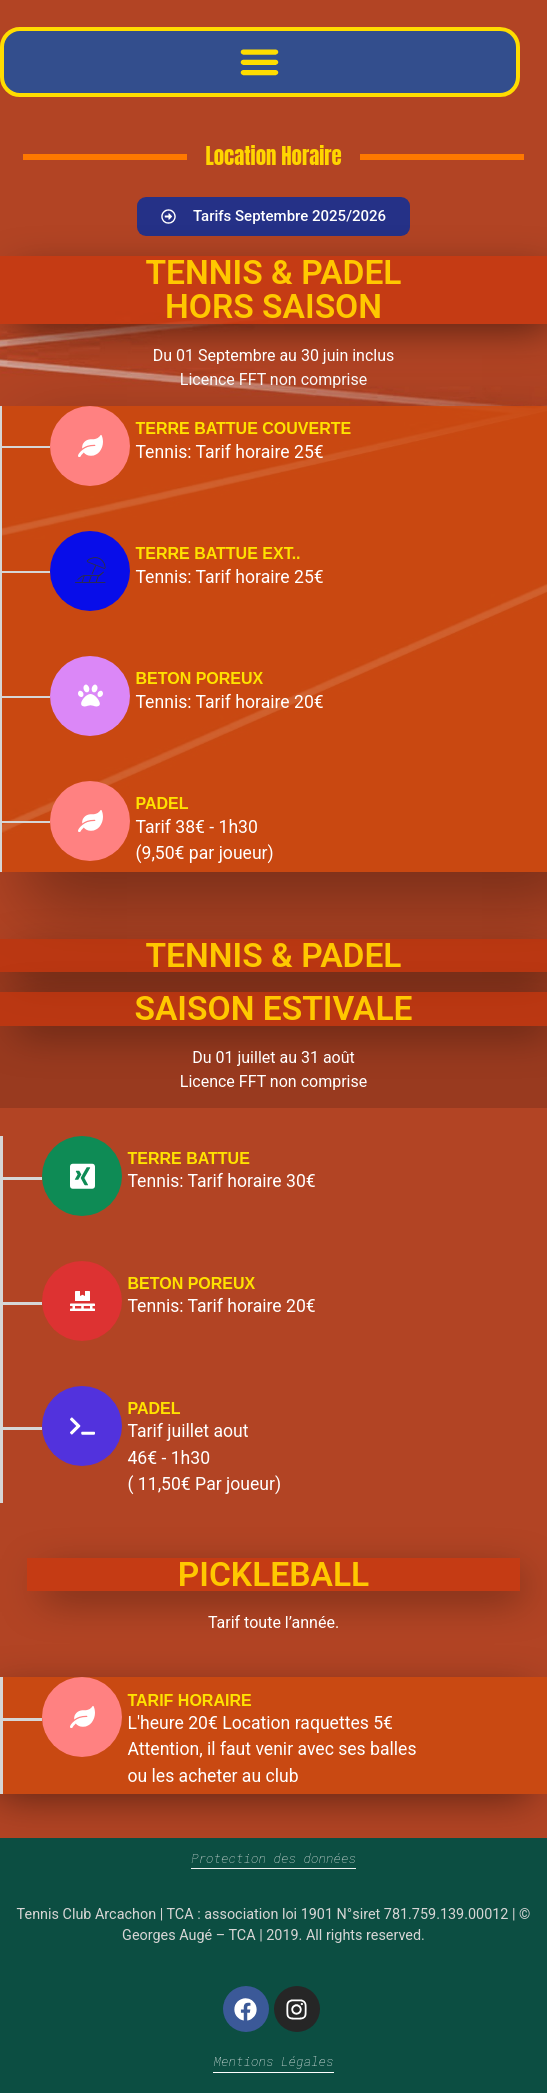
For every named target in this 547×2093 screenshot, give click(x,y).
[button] (260, 62)
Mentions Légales (273, 2061)
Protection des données (273, 1858)
